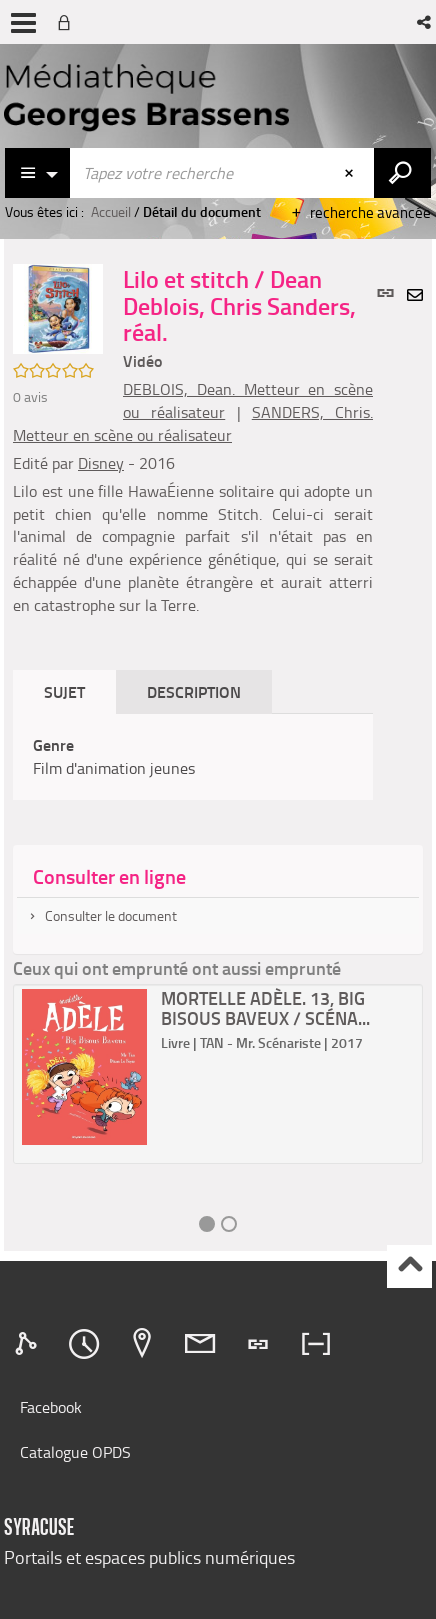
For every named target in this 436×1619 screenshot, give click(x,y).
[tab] (29, 1344)
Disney (101, 463)
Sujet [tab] (64, 691)
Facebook (51, 1407)
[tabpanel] (193, 757)
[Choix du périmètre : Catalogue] (38, 173)
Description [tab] (194, 691)
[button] (425, 22)
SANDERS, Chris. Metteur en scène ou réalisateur (193, 423)
